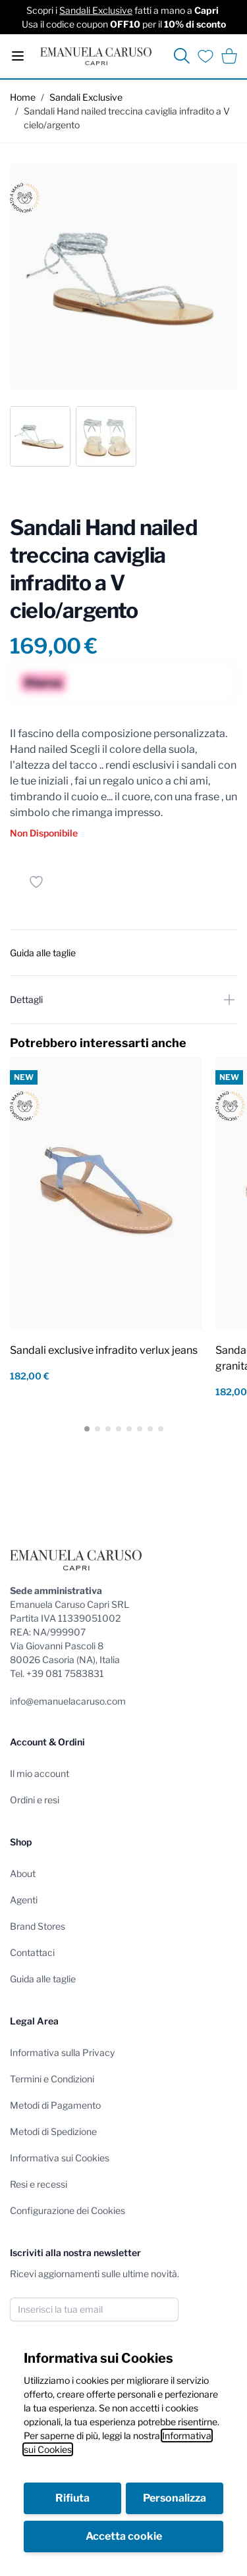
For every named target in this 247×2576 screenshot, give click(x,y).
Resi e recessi (38, 2184)
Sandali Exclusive (95, 10)
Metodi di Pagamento (55, 2105)
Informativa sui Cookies (59, 2157)
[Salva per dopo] (36, 882)
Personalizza (174, 2498)
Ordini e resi (34, 1799)
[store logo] (95, 56)
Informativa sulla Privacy (62, 2052)
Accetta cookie (124, 2536)
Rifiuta (72, 2498)
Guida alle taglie (43, 1978)
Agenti (24, 1899)
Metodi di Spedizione (53, 2131)
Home (23, 97)
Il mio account (39, 1773)
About (23, 1873)
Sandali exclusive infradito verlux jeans (104, 1350)
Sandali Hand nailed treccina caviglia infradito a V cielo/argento (127, 117)
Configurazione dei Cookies (67, 2210)
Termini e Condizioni (52, 2078)
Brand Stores (37, 1926)
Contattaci (32, 1952)
